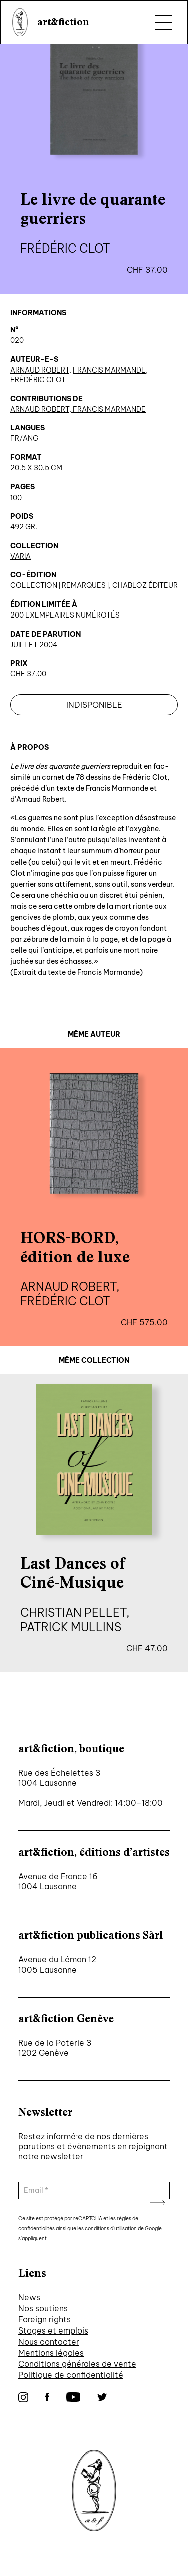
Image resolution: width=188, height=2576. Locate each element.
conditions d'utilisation (111, 2228)
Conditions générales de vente (77, 2364)
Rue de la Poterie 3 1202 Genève (54, 2048)
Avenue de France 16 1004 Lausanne (58, 1881)
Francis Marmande (109, 370)
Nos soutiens (43, 2308)
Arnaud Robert (39, 370)
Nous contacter (48, 2342)
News (29, 2297)
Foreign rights (44, 2319)
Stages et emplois (53, 2330)
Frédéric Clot (38, 379)
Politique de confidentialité (70, 2375)
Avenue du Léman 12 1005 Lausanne (57, 1964)
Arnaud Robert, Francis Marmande (78, 409)
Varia (20, 556)
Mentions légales (51, 2353)
